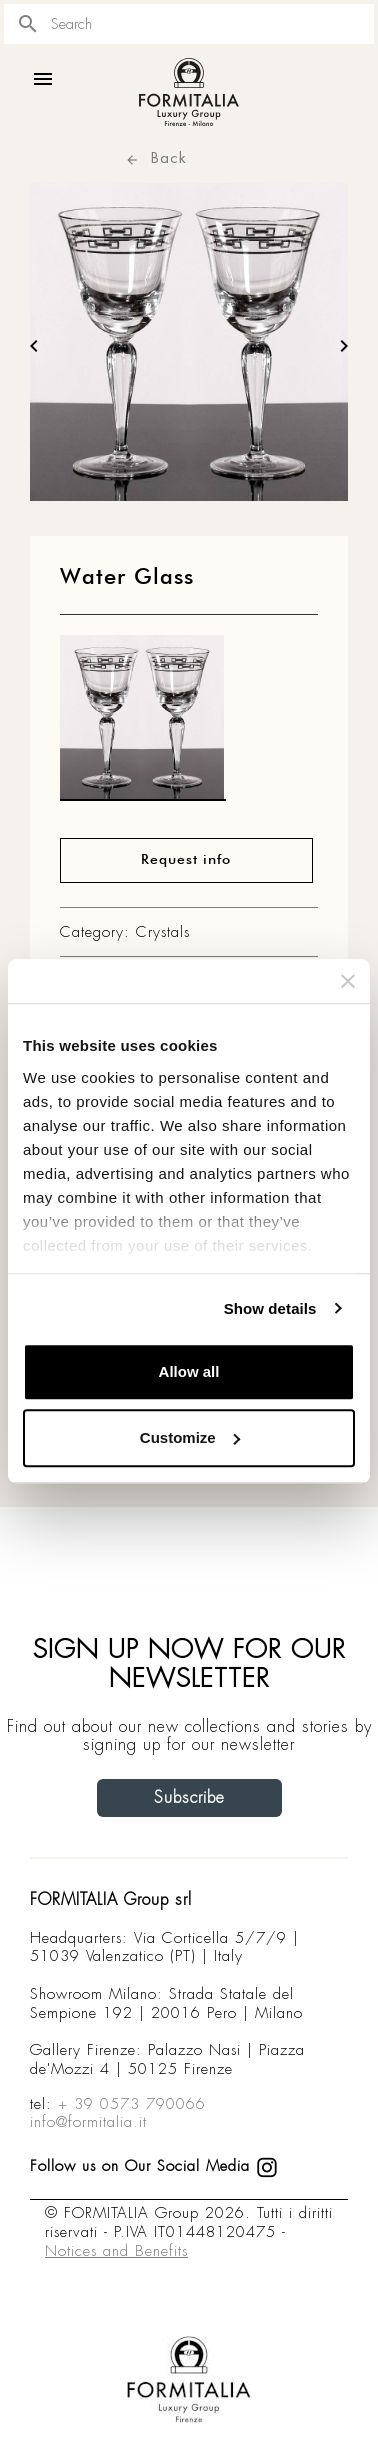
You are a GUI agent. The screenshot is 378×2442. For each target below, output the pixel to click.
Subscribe (189, 1797)
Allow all (189, 1371)
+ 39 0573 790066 (132, 2104)
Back (156, 157)
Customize (190, 1437)
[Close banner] (348, 981)
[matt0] (143, 723)
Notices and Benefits (116, 2251)
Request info (186, 860)
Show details (270, 1308)
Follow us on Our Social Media (154, 2166)
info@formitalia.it (88, 2122)
